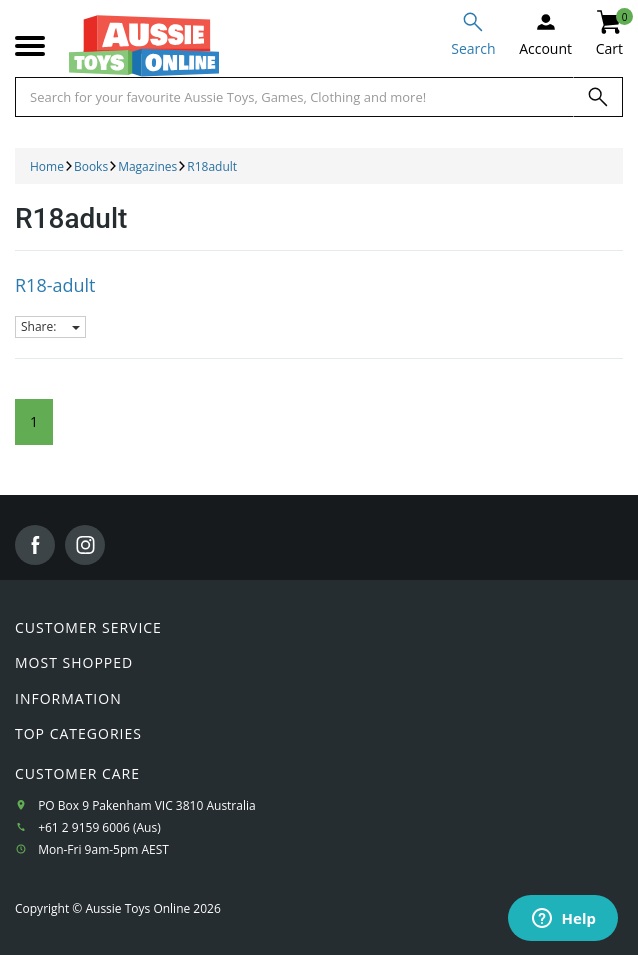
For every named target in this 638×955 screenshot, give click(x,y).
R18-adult (55, 285)
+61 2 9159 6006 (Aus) (99, 827)
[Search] (598, 97)
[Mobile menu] (30, 46)
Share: (50, 326)
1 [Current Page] (34, 421)
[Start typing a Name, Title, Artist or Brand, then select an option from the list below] (294, 97)
